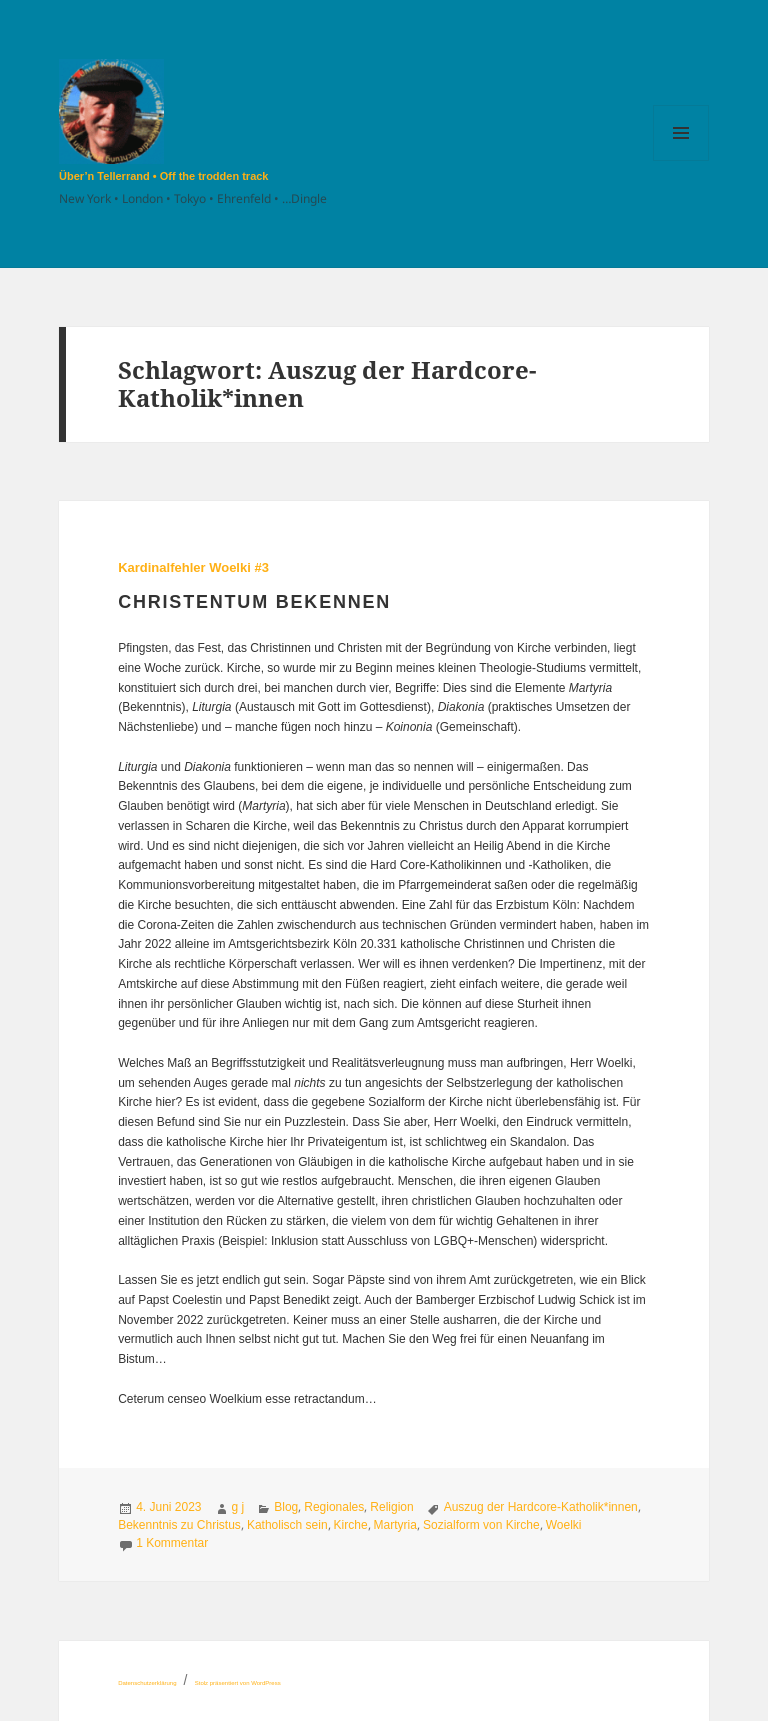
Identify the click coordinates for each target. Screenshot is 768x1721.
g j (238, 1507)
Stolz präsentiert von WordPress (238, 1683)
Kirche (351, 1525)
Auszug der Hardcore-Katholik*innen (541, 1507)
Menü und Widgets (681, 160)
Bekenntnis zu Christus (179, 1525)
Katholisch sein (287, 1525)
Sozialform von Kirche (481, 1525)
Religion (391, 1507)
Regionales (334, 1507)
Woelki (564, 1525)
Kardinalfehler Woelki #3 (193, 567)
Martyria (395, 1525)
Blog (286, 1507)
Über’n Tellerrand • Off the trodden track (163, 176)
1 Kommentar (172, 1543)
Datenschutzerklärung (147, 1683)
